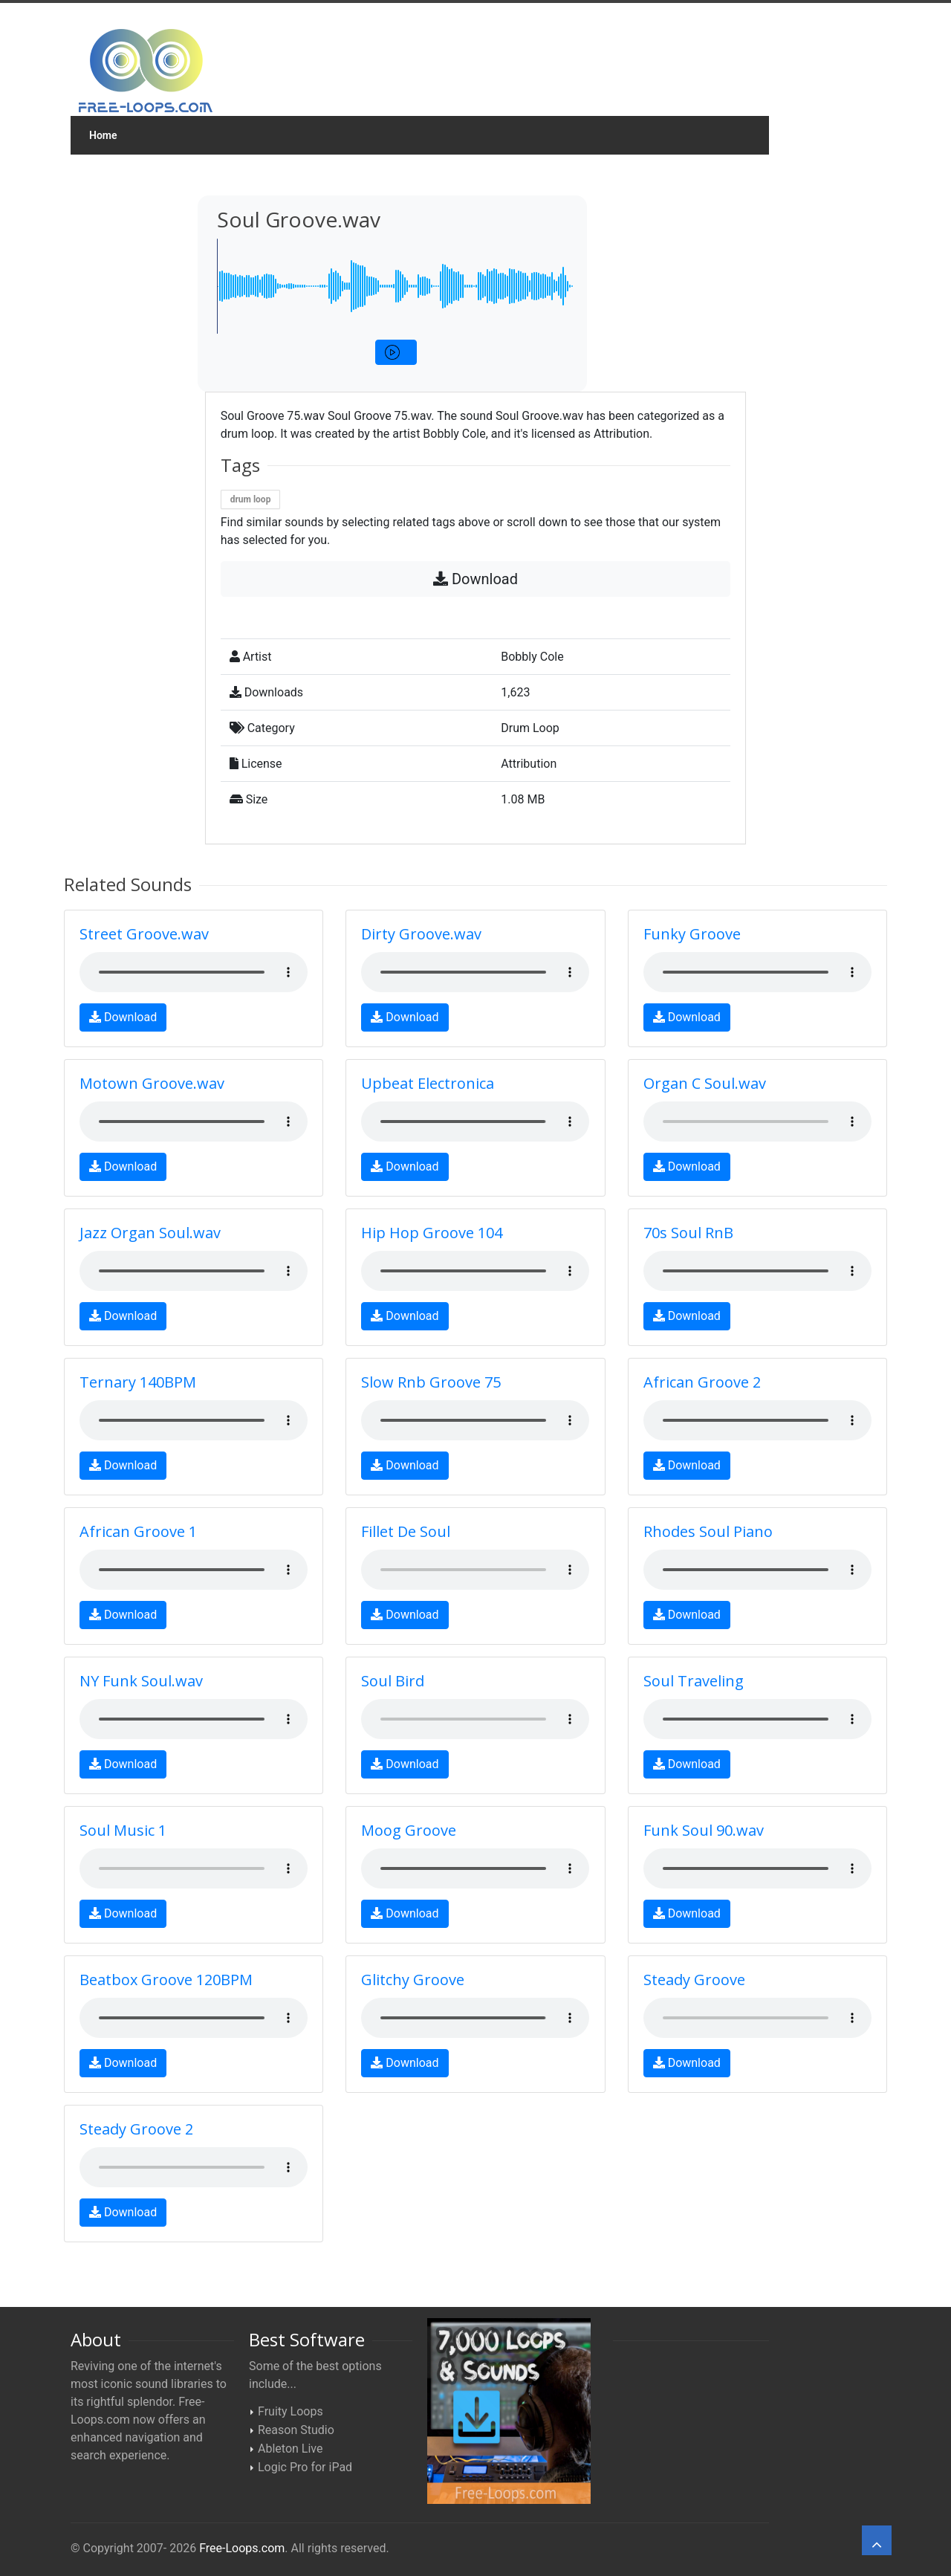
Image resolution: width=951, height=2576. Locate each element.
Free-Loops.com (242, 2548)
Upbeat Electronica (427, 1083)
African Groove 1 (138, 1531)
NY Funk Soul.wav (141, 1681)
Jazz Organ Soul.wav (150, 1233)
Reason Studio (296, 2430)
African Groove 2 (702, 1382)
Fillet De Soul (405, 1531)
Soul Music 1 (122, 1830)
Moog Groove (408, 1830)
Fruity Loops (290, 2411)
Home (103, 135)
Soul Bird (392, 1681)
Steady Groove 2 (136, 2129)
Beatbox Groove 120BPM (166, 1980)
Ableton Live (290, 2448)
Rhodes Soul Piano (708, 1531)
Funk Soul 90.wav (703, 1830)
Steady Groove (694, 1980)
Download (475, 579)
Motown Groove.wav (151, 1083)
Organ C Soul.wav (704, 1083)
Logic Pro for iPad (305, 2467)
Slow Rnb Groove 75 (431, 1382)
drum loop (250, 499)
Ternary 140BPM (137, 1382)
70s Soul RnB (688, 1233)
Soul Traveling (693, 1681)
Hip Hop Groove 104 (431, 1233)
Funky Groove (692, 934)
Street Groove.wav (144, 934)
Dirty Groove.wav (421, 934)
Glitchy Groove (412, 1980)
